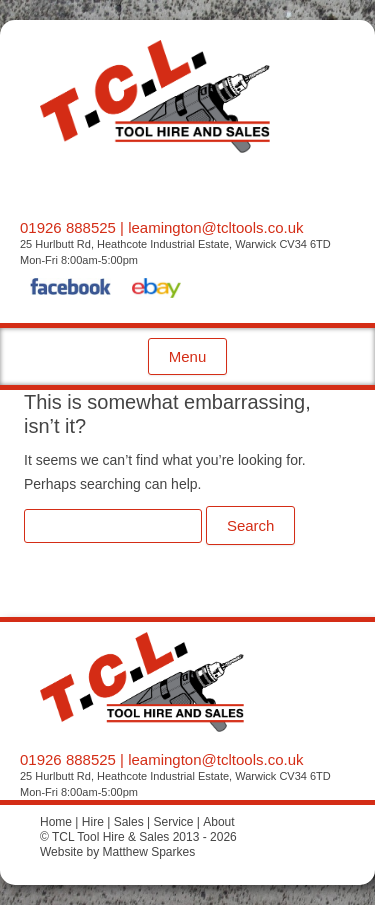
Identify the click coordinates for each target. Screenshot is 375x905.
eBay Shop (156, 290)
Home (56, 822)
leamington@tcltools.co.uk (215, 227)
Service (173, 822)
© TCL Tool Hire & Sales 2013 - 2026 (138, 837)
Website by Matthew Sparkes (117, 852)
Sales (129, 822)
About (218, 822)
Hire (93, 822)
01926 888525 (68, 227)
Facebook (71, 290)
